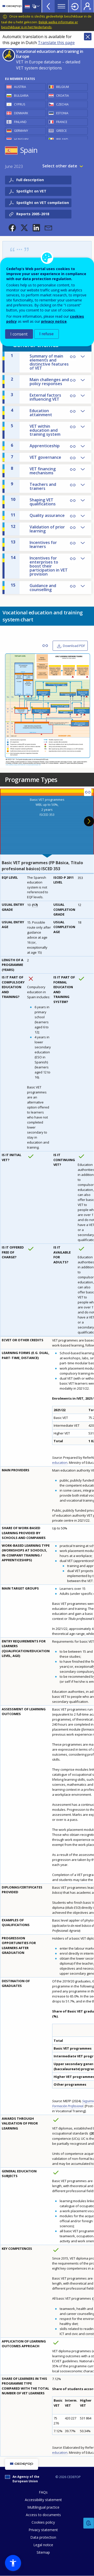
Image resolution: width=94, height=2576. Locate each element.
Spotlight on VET (31, 191)
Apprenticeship (35, 445)
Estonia (62, 113)
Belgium (62, 87)
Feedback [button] (88, 2523)
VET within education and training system (35, 430)
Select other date (59, 166)
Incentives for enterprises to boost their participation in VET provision (39, 566)
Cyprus (19, 104)
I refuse (46, 334)
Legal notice (43, 2544)
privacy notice (54, 321)
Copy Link (72, 396)
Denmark (21, 113)
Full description (30, 179)
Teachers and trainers (33, 486)
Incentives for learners (34, 544)
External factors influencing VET (36, 397)
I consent (19, 334)
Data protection (43, 2537)
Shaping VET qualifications (33, 502)
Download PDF (74, 645)
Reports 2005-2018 (32, 213)
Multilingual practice (43, 2507)
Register (87, 6)
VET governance (36, 457)
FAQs (43, 2492)
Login (74, 6)
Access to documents (43, 2514)
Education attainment (31, 412)
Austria (20, 87)
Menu (61, 6)
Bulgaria (21, 95)
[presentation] (47, 821)
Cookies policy (43, 2522)
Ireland (62, 139)
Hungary (21, 139)
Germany (21, 131)
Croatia (62, 95)
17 (35, 905)
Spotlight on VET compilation (42, 202)
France (61, 122)
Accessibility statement (43, 2499)
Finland (20, 122)
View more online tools (48, 6)
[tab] (47, 821)
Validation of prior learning (38, 529)
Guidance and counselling (33, 587)
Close (87, 36)
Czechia (62, 104)
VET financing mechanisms (33, 471)
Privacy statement (43, 2529)
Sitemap (43, 2552)
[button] (12, 228)
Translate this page (56, 42)
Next (89, 821)
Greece (61, 131)
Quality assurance (38, 515)
